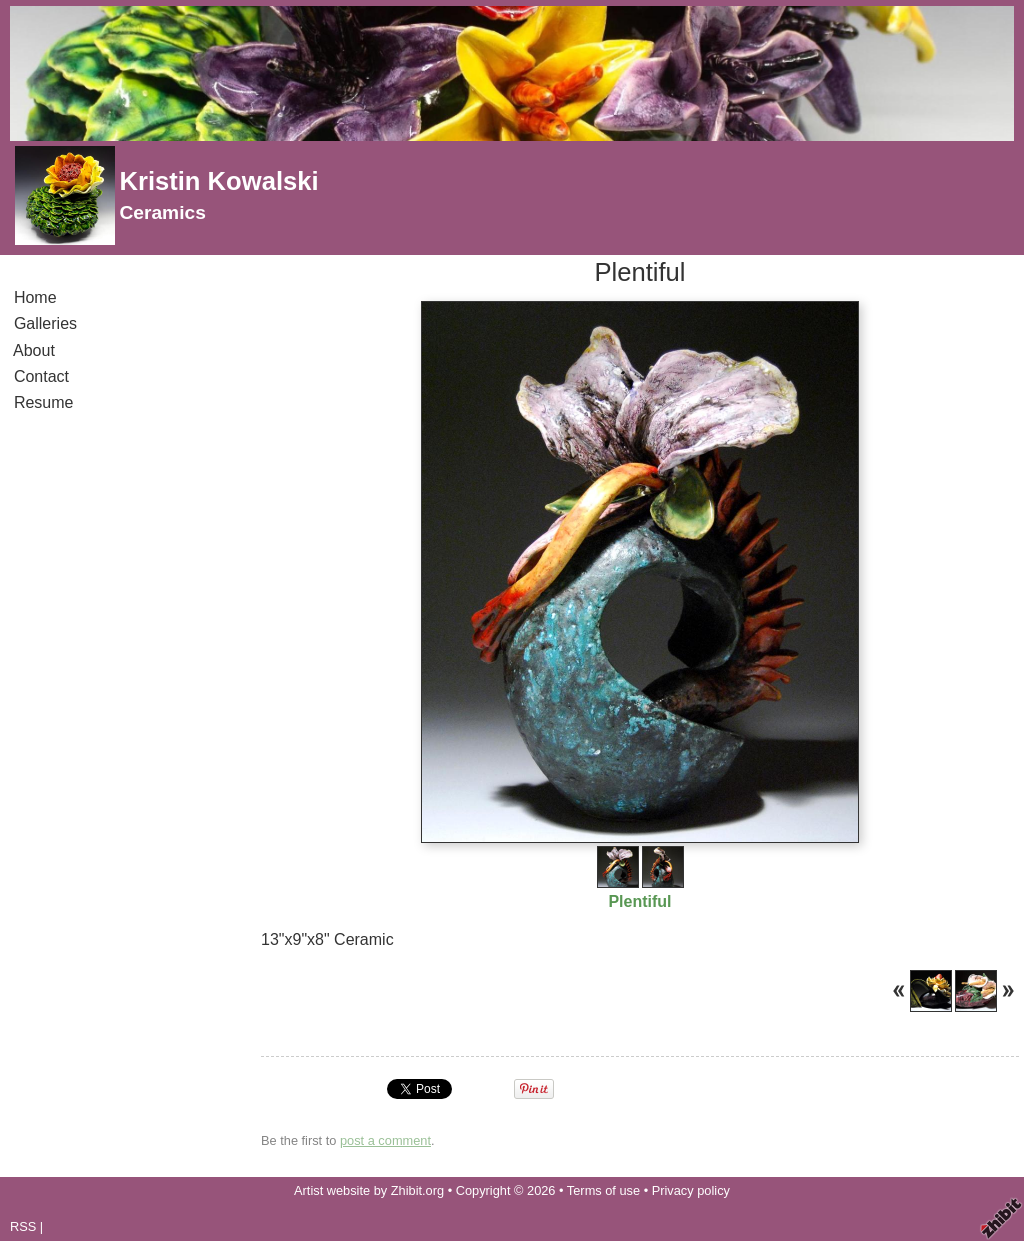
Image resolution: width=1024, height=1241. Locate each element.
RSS (23, 1226)
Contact (41, 376)
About (34, 350)
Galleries (45, 323)
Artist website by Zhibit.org (369, 1190)
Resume (43, 402)
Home (35, 297)
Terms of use (603, 1190)
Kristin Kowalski (218, 181)
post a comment (385, 1140)
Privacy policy (691, 1190)
